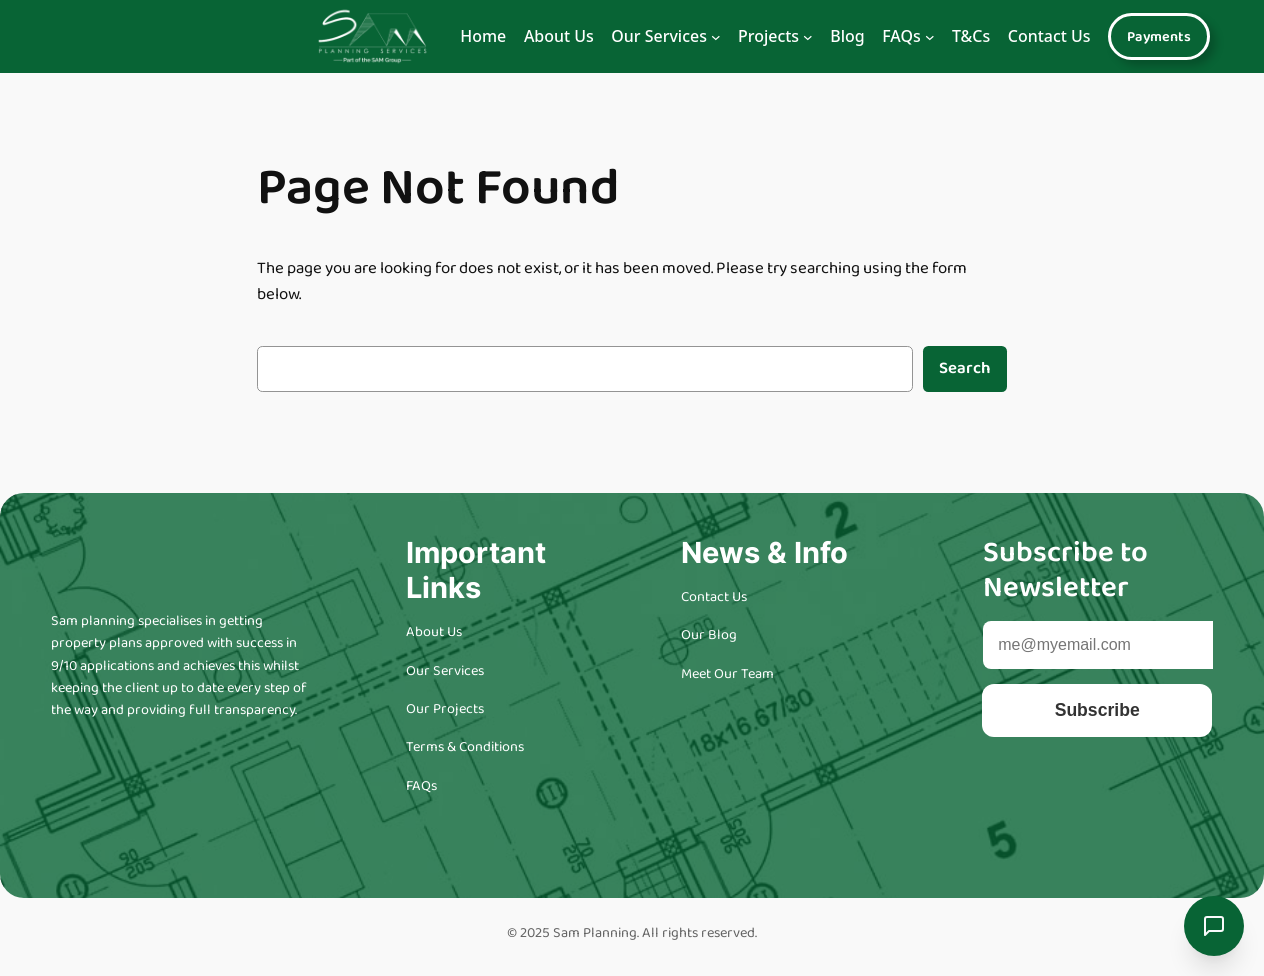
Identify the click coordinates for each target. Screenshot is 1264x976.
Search (965, 368)
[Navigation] (716, 37)
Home (483, 36)
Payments (1159, 37)
